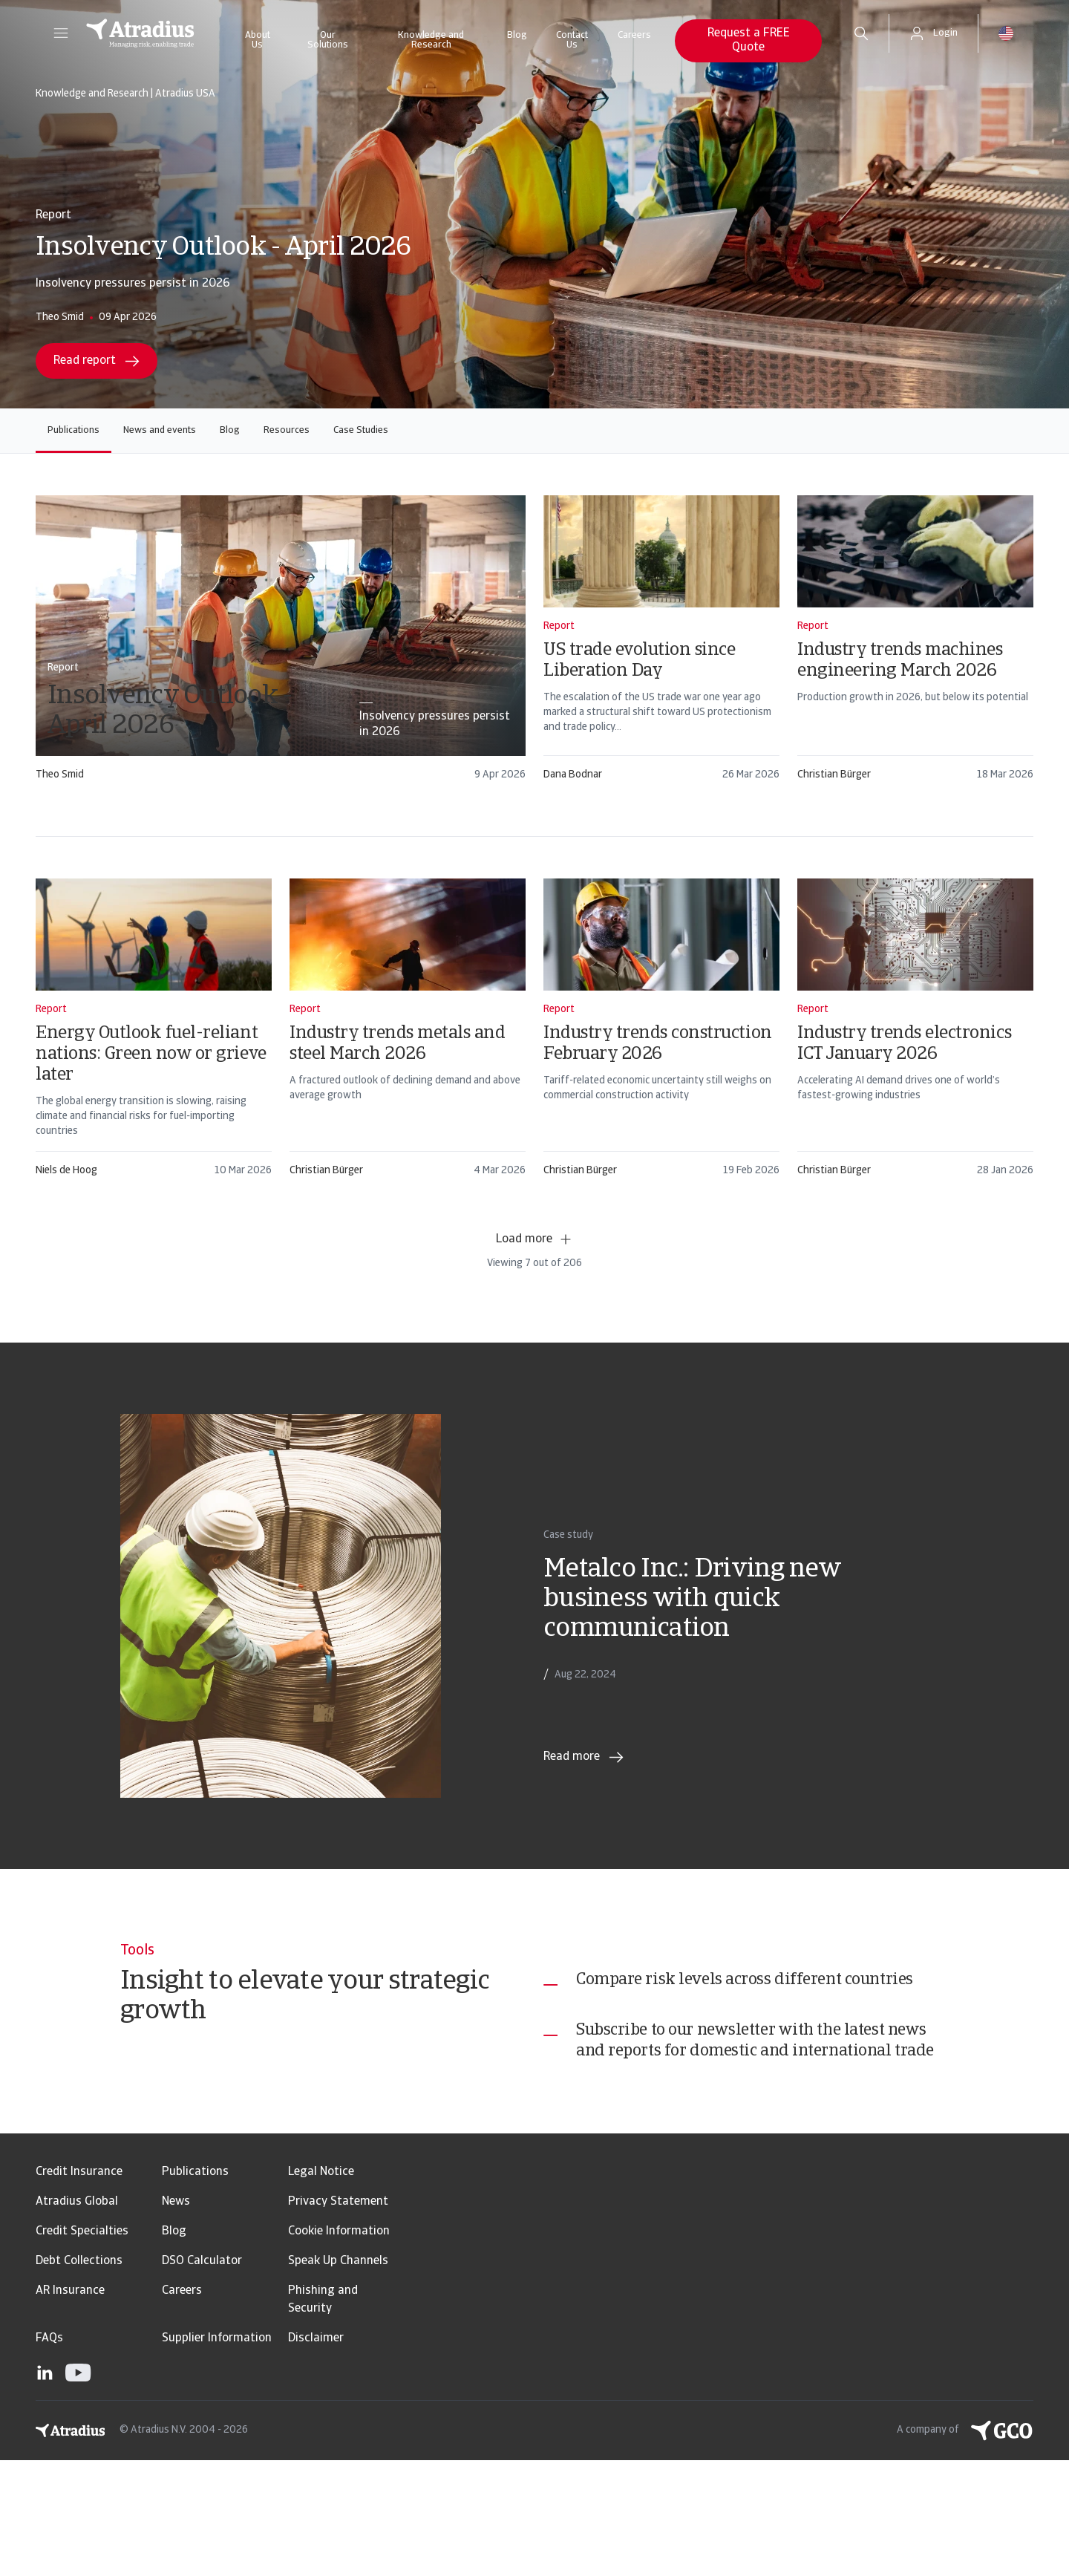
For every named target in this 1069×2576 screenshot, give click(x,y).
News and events (159, 430)
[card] (281, 645)
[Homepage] (140, 33)
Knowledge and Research (431, 40)
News (176, 2318)
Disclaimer (316, 2454)
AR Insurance (70, 2407)
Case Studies (360, 430)
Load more (534, 1239)
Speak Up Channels (338, 2377)
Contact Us (572, 40)
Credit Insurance (79, 2288)
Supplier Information (217, 2454)
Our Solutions (327, 40)
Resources (287, 430)
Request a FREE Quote (748, 40)
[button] (61, 33)
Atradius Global (77, 2318)
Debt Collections (79, 2377)
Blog (517, 35)
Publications (73, 430)
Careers (634, 35)
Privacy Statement (338, 2318)
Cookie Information (339, 2347)
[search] (861, 33)
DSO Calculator (202, 2377)
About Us (257, 40)
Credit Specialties (82, 2347)
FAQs (49, 2454)
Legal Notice (321, 2288)
